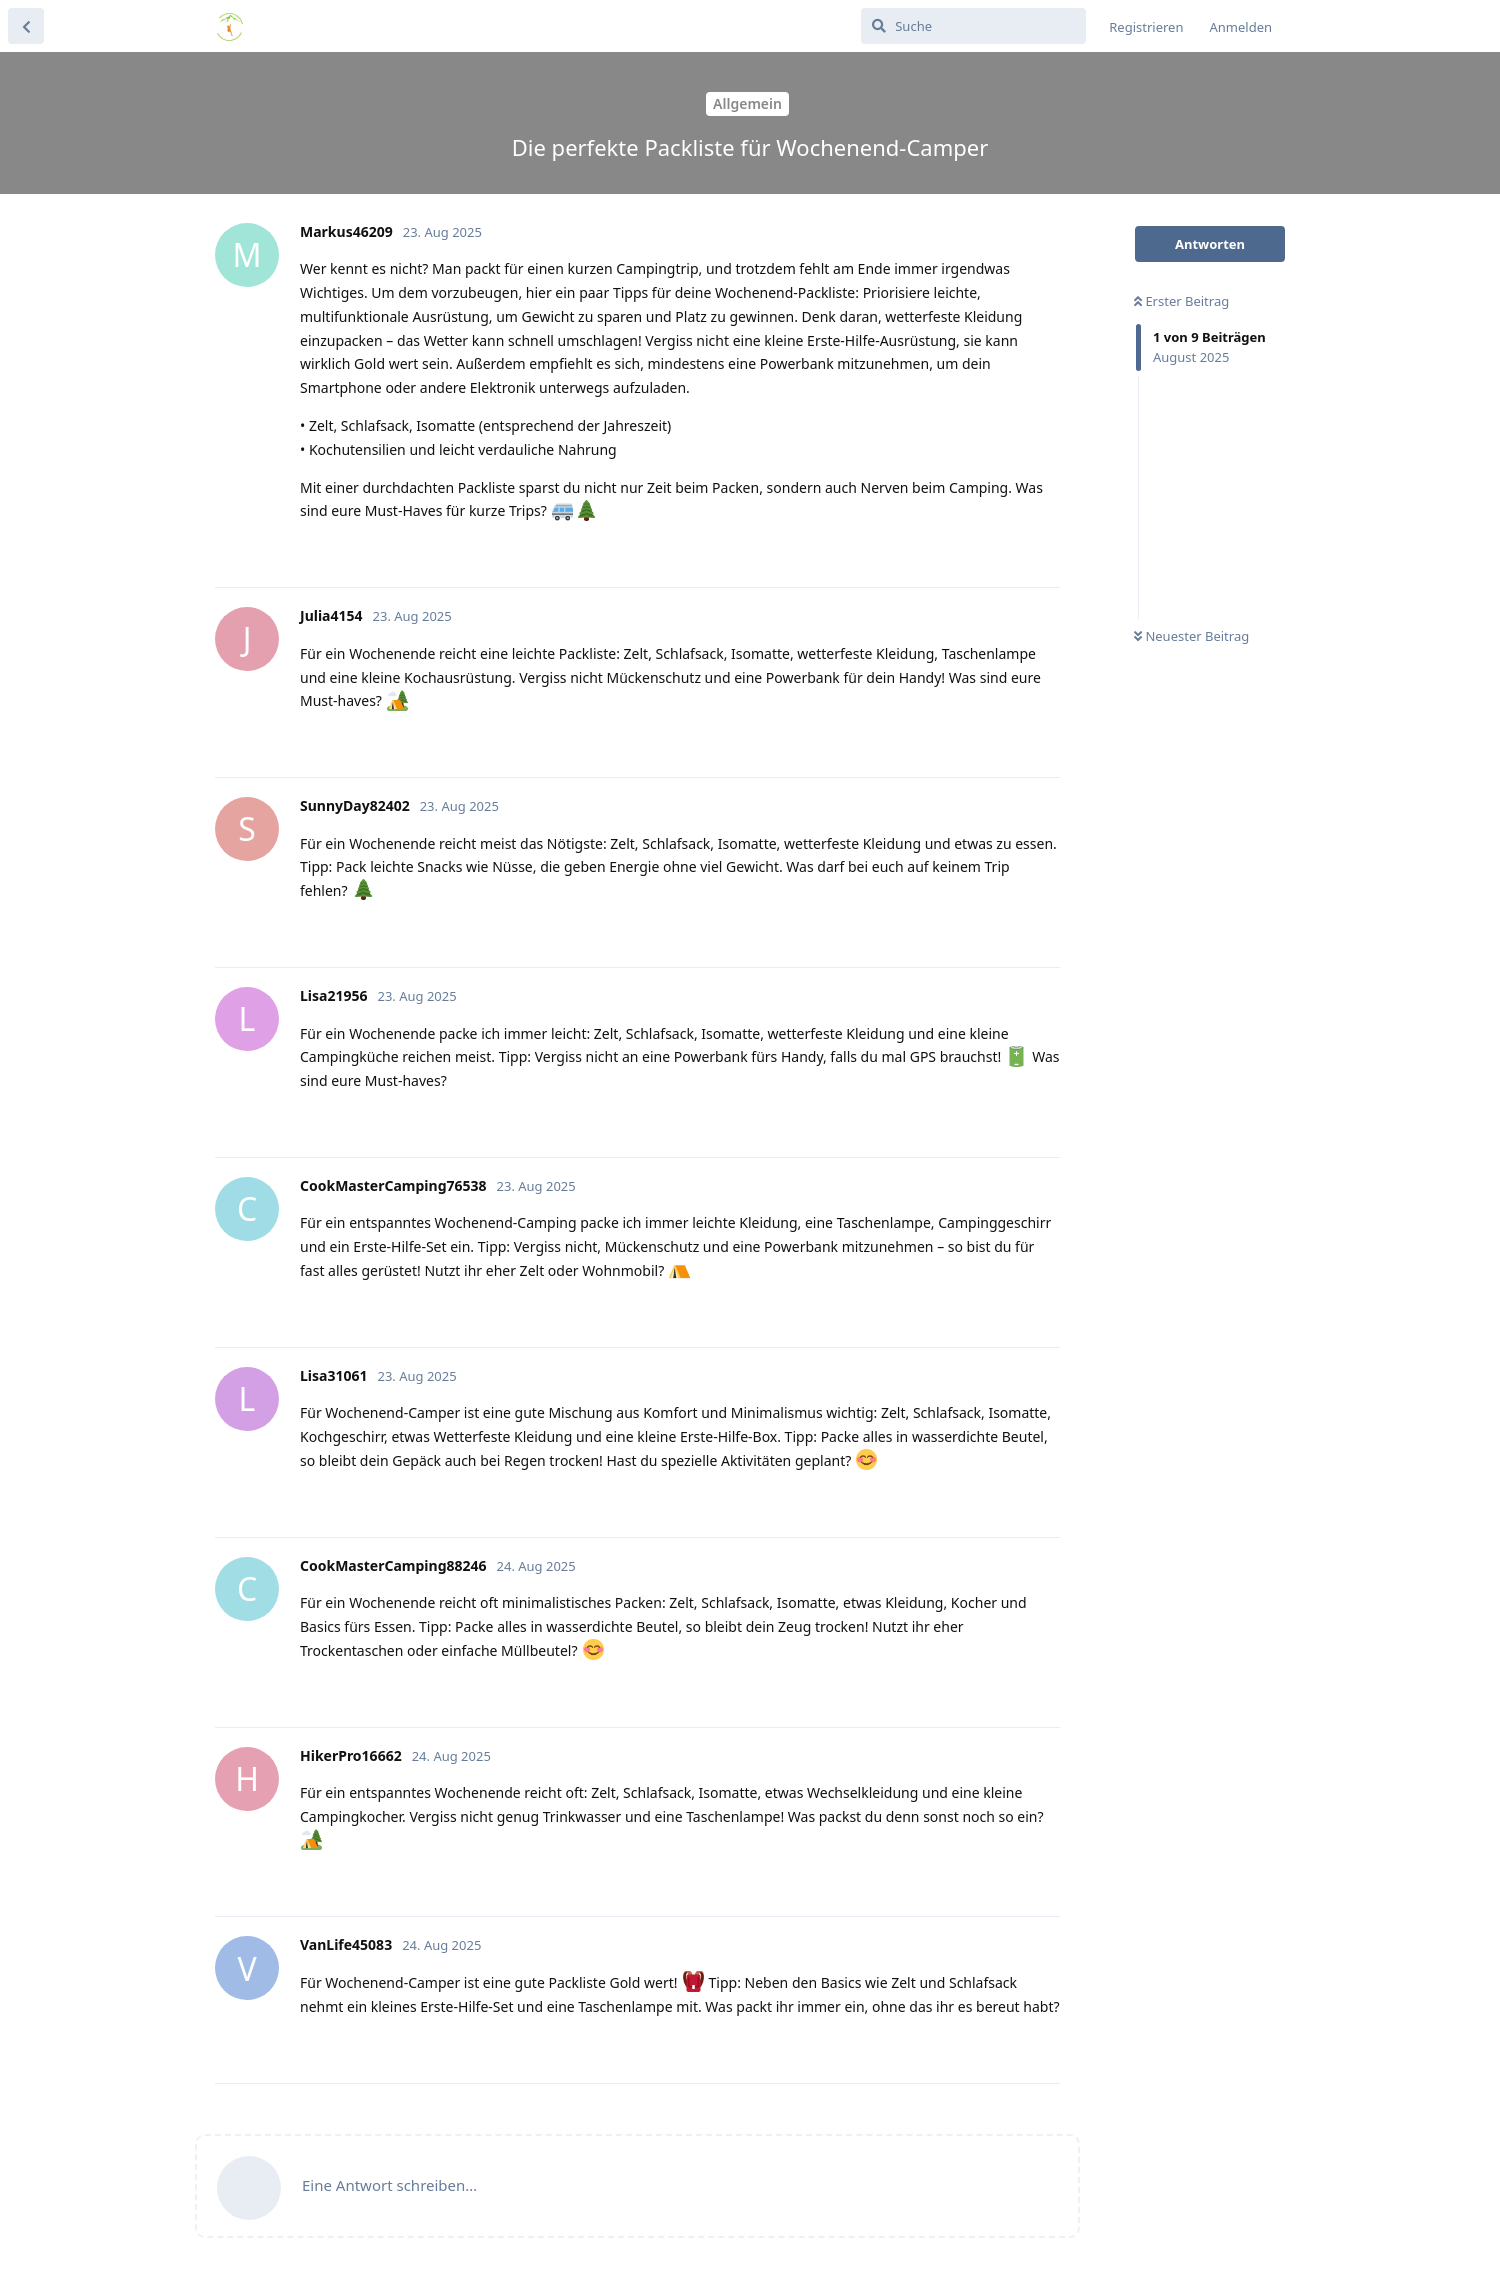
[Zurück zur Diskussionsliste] (26, 26)
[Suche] (973, 26)
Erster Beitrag (1181, 301)
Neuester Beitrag (1191, 636)
